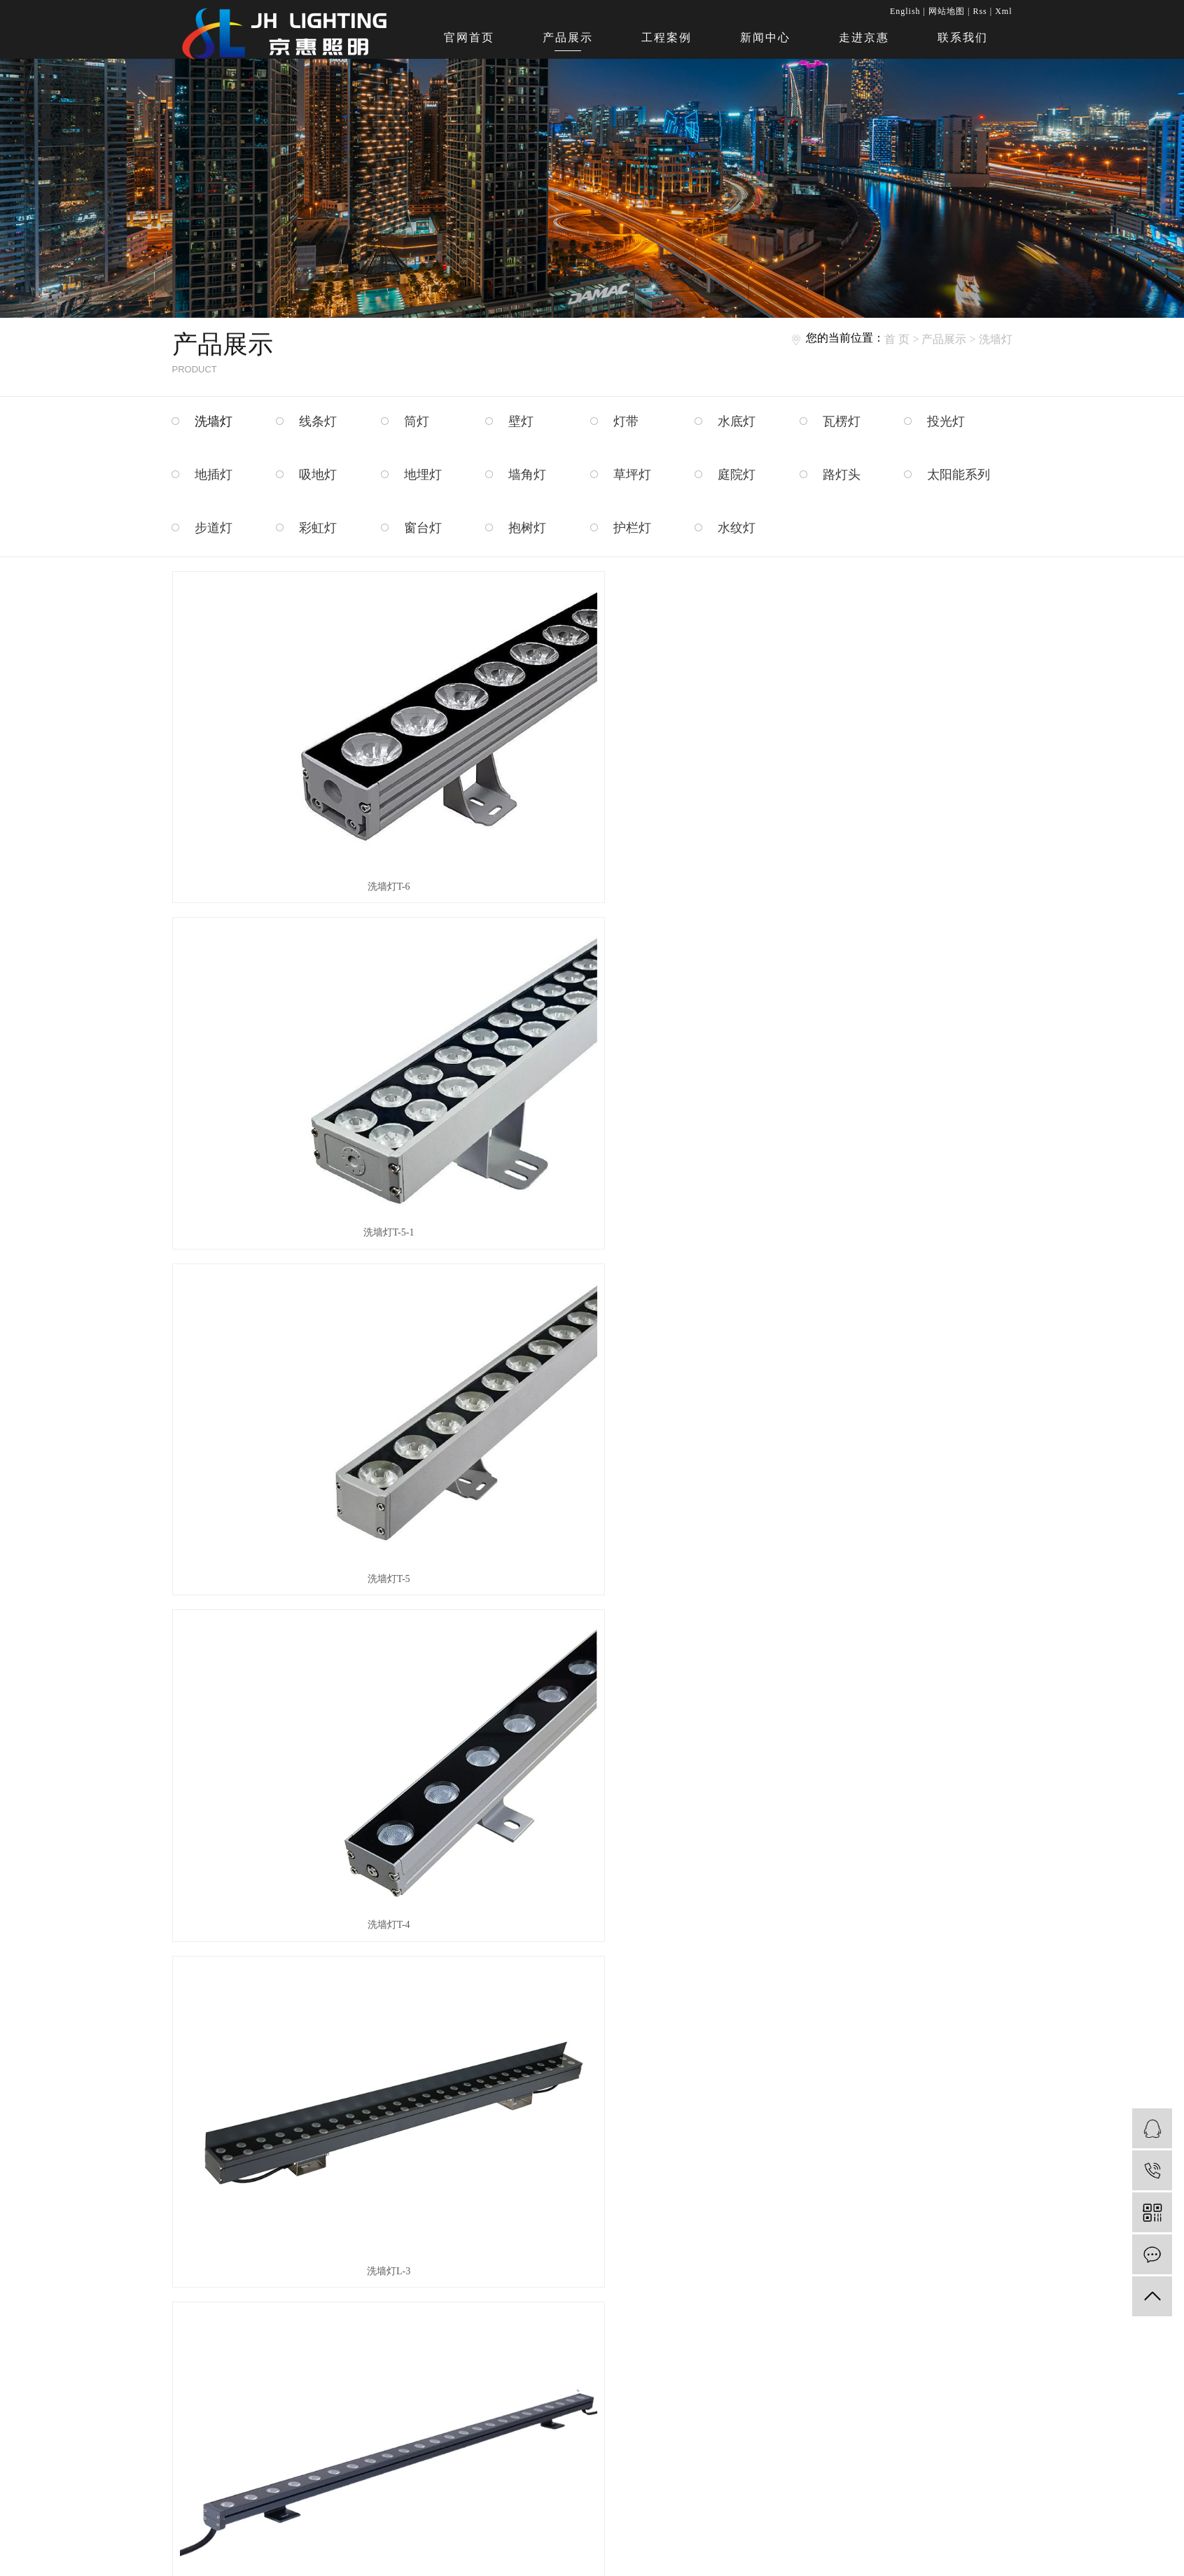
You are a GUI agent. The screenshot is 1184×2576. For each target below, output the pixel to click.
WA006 (303, 1674)
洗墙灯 (995, 339)
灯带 (626, 421)
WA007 (592, 1674)
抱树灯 (527, 528)
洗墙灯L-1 (303, 1220)
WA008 (880, 1674)
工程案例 (666, 37)
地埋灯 (423, 475)
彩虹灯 (318, 528)
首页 (493, 2182)
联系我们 (963, 37)
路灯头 (842, 475)
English (905, 11)
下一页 (588, 2182)
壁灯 (521, 421)
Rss (980, 11)
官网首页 (469, 37)
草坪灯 (632, 475)
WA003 (592, 1447)
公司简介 (531, 2313)
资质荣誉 (531, 2335)
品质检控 (596, 2313)
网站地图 (946, 11)
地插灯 (213, 475)
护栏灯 (632, 528)
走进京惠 (864, 37)
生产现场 (596, 2335)
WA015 (880, 2127)
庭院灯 (736, 475)
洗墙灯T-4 (303, 993)
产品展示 (568, 37)
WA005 (880, 1447)
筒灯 (416, 421)
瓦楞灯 (842, 421)
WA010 (592, 1901)
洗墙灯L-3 (591, 993)
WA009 (303, 1901)
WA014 (592, 2127)
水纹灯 (736, 528)
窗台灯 (423, 528)
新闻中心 (765, 37)
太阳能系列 (958, 475)
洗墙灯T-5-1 (592, 767)
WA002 (880, 1220)
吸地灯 (318, 475)
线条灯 (318, 421)
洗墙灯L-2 (880, 993)
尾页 (632, 2182)
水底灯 (736, 421)
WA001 (592, 1220)
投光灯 (946, 421)
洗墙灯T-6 (303, 767)
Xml (1003, 11)
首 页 (897, 339)
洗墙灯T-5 (880, 767)
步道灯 (213, 528)
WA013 (303, 2127)
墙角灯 (527, 475)
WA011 (880, 1901)
